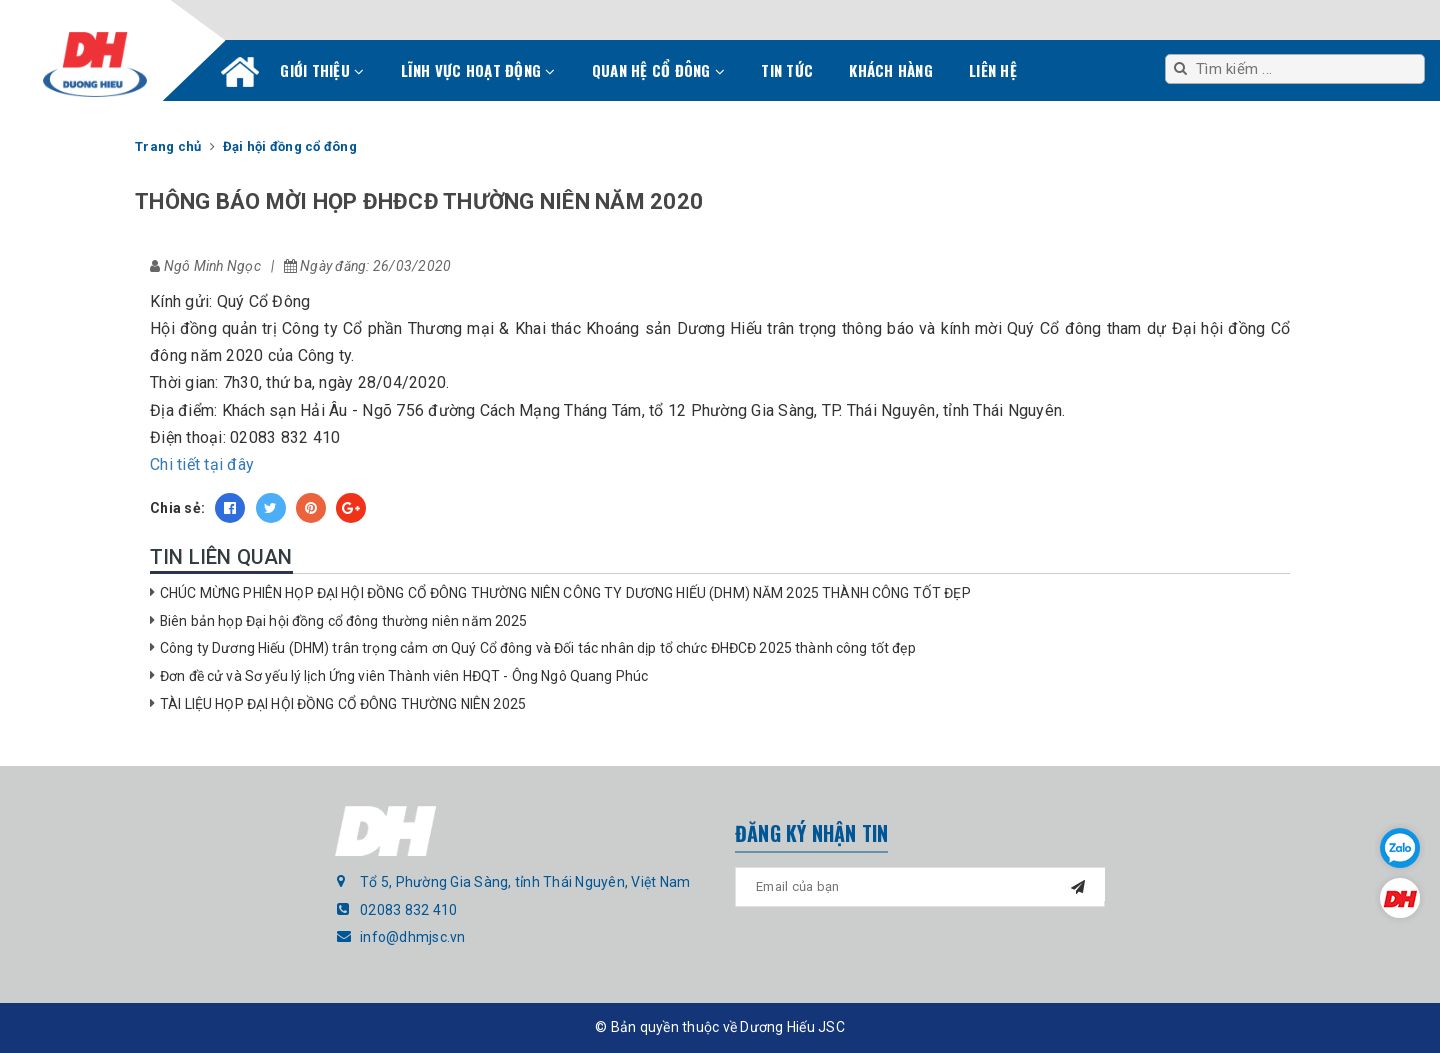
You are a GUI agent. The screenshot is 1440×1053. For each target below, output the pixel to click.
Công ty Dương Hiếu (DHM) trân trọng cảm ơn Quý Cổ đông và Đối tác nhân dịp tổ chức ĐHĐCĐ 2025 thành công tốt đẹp (538, 648)
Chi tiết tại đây (202, 464)
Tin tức (787, 70)
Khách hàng (891, 70)
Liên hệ (993, 70)
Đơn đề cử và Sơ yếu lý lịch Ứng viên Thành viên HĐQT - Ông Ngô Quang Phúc (404, 676)
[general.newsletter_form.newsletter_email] (920, 887)
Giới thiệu (322, 70)
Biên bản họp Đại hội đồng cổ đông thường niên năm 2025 (344, 621)
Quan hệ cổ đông (658, 70)
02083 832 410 (408, 910)
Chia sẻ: (177, 508)
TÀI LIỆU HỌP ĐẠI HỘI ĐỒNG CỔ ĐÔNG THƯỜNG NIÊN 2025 (343, 704)
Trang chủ (240, 76)
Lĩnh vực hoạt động (478, 70)
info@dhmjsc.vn (413, 937)
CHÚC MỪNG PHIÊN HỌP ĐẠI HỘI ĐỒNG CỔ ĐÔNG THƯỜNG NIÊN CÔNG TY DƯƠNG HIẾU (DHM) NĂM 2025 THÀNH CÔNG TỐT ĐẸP (565, 593)
